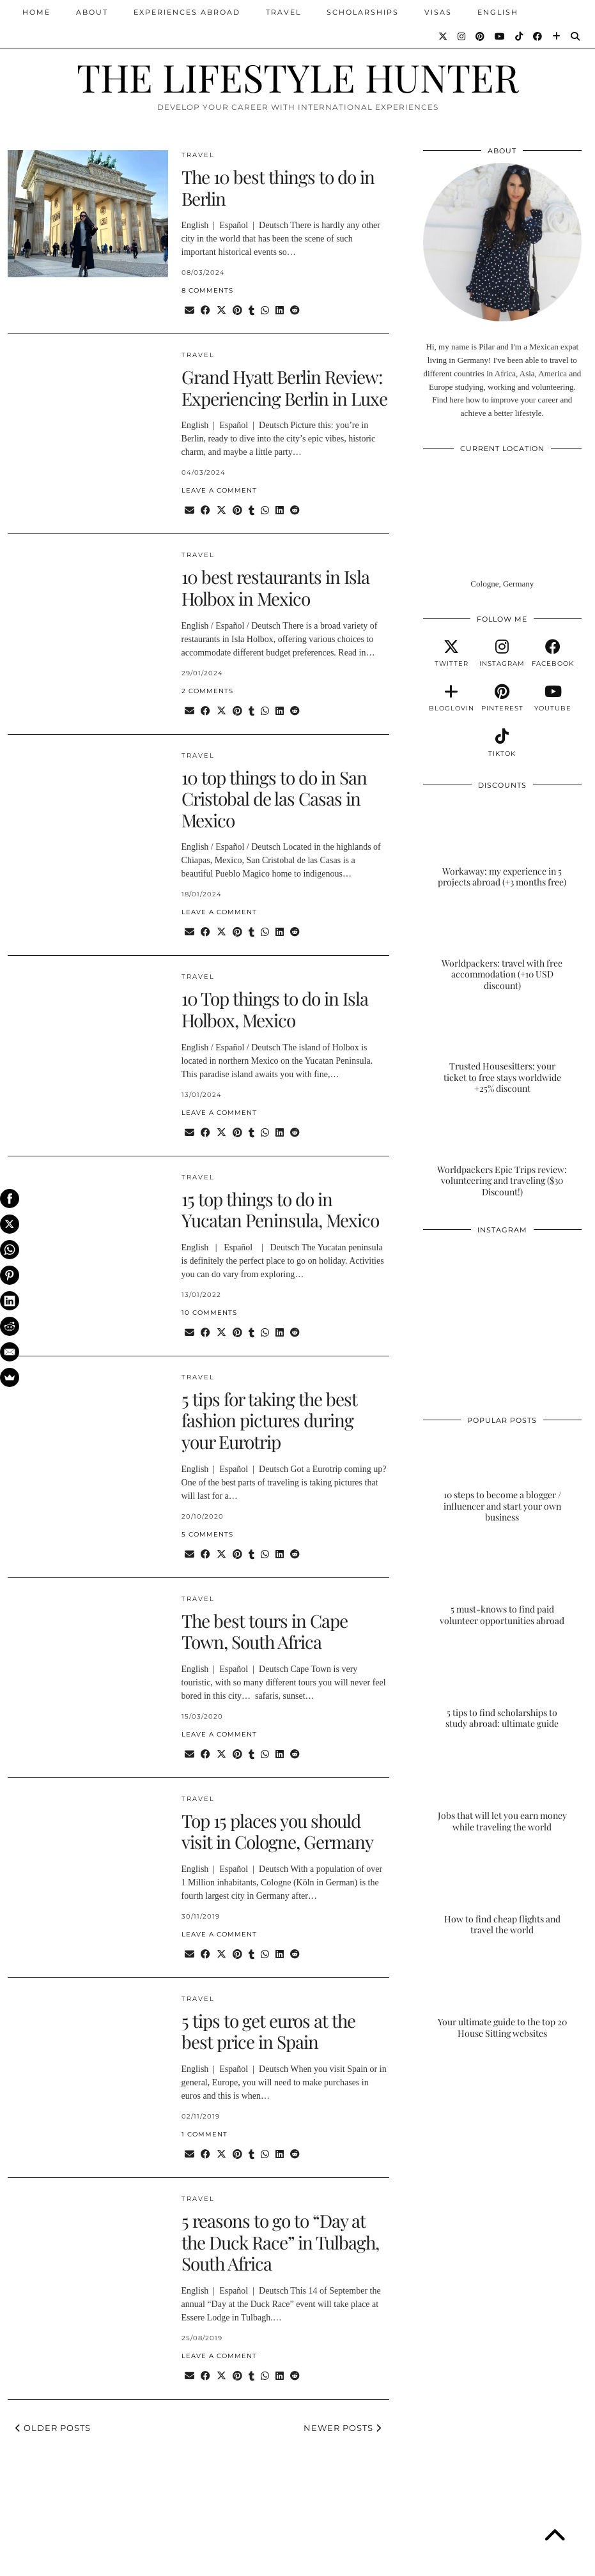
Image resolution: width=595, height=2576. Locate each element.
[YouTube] (500, 36)
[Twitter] (443, 36)
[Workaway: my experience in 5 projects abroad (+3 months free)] (502, 844)
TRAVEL (283, 12)
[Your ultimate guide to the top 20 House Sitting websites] (502, 1995)
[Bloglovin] (557, 36)
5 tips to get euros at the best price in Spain (268, 2031)
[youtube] (553, 698)
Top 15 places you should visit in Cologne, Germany (277, 1831)
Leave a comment (219, 490)
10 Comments (209, 1312)
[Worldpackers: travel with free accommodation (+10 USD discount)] (502, 947)
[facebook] (553, 654)
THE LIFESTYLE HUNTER (298, 76)
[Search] (576, 36)
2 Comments (207, 691)
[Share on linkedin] (279, 311)
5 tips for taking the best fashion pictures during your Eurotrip (269, 1420)
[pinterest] (502, 698)
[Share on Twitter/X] (221, 311)
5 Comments (207, 1534)
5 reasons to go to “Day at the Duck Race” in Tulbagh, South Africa (280, 2242)
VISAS (438, 12)
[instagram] (502, 654)
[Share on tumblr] (251, 311)
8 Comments (207, 290)
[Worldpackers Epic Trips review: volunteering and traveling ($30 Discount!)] (502, 1153)
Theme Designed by (526, 2561)
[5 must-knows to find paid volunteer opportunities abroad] (502, 1582)
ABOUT (92, 12)
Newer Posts (343, 2428)
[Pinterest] (480, 36)
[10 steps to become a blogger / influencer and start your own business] (502, 1479)
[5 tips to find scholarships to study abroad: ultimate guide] (502, 1685)
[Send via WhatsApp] (265, 311)
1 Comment (205, 2134)
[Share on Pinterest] (237, 311)
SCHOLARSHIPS (363, 12)
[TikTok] (519, 36)
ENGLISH (497, 12)
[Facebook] (538, 36)
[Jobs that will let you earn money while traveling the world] (502, 1789)
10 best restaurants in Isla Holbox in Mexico (275, 587)
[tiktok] (502, 743)
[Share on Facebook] (205, 311)
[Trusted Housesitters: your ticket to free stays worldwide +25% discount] (502, 1050)
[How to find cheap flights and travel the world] (502, 1891)
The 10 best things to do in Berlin (278, 187)
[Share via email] (189, 311)
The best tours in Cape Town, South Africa (265, 1631)
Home (36, 12)
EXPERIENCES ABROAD (187, 12)
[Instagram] (462, 36)
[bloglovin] (451, 698)
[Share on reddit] (295, 311)
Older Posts (53, 2428)
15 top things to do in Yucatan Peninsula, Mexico (280, 1209)
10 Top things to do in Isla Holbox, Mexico (275, 1009)
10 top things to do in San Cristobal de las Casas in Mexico (274, 798)
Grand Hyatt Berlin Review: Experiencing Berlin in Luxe (284, 387)
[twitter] (451, 654)
